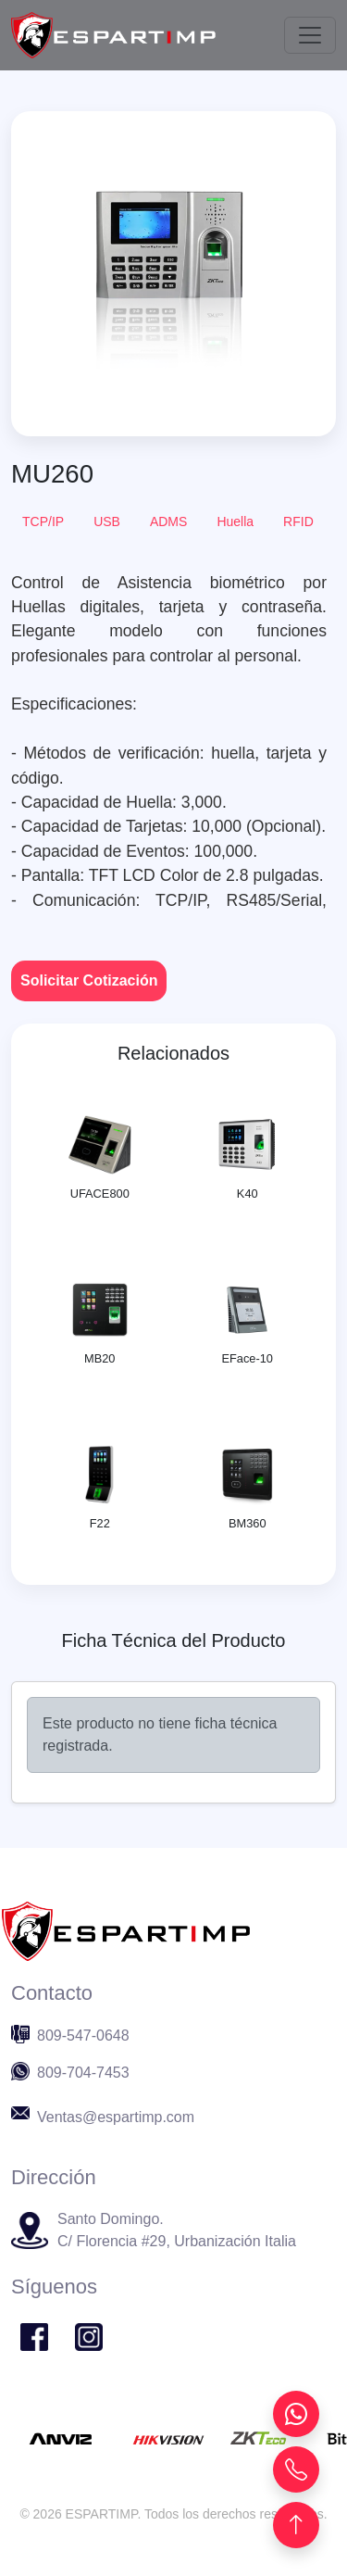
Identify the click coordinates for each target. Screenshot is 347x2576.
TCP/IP (43, 521)
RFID (298, 521)
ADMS (168, 521)
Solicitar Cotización (88, 980)
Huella (235, 521)
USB (106, 521)
